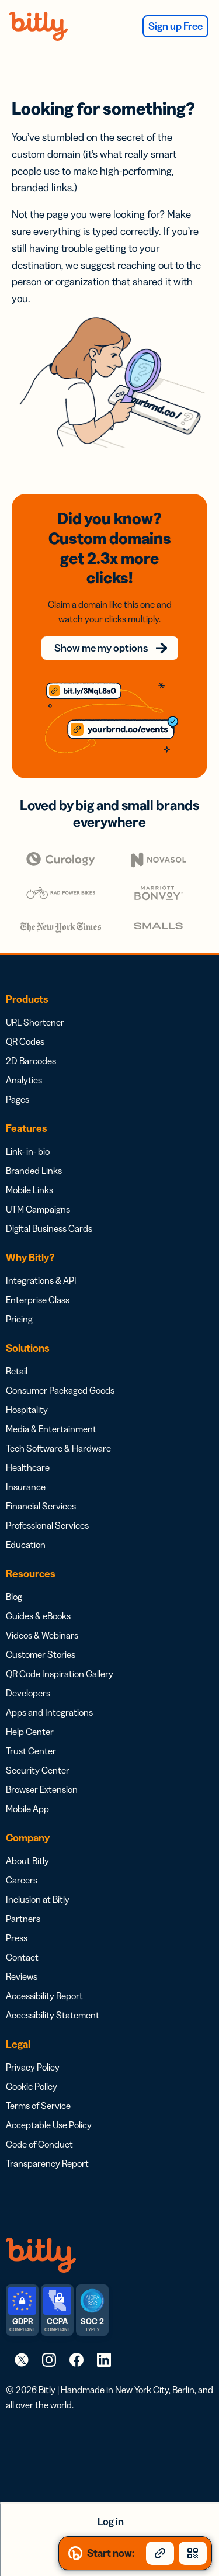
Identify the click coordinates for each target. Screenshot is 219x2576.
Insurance (26, 1487)
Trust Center (31, 1751)
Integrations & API (41, 1280)
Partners (23, 1918)
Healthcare (28, 1467)
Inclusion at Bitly (37, 1899)
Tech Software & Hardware (58, 1448)
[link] (21, 2359)
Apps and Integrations (49, 1712)
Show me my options (101, 648)
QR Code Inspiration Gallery (59, 1674)
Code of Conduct (39, 2144)
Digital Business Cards (49, 1228)
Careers (21, 1880)
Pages (17, 1099)
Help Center (30, 1731)
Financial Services (41, 1506)
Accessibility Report (44, 1996)
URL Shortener (35, 1022)
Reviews (21, 1976)
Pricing (19, 1319)
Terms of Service (38, 2105)
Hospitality (27, 1409)
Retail (16, 1371)
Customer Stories (40, 1654)
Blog (14, 1596)
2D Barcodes (31, 1061)
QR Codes (25, 1041)
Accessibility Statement (52, 2015)
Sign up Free (175, 26)
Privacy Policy (33, 2067)
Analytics (24, 1080)
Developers (28, 1693)
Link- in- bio (28, 1151)
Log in (111, 2521)
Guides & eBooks (38, 1616)
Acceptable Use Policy (49, 2125)
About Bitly (27, 1861)
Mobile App (27, 1809)
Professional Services (47, 1525)
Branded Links (34, 1170)
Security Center (37, 1770)
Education (26, 1544)
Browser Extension (42, 1789)
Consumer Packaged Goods (60, 1390)
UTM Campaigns (38, 1209)
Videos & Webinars (42, 1635)
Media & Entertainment (51, 1429)
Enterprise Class (37, 1300)
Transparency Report (47, 2163)
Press (16, 1938)
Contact (22, 1957)
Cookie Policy (31, 2086)
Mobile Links (29, 1190)
